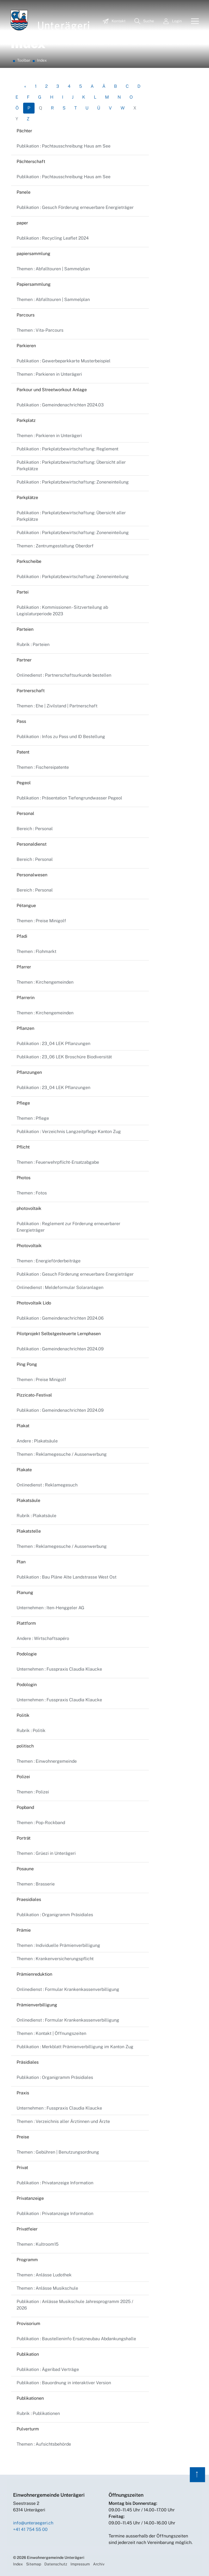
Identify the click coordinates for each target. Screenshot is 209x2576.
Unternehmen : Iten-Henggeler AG (50, 1607)
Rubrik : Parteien (33, 644)
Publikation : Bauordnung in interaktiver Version (64, 2382)
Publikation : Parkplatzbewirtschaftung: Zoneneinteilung (73, 482)
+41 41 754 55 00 (30, 2529)
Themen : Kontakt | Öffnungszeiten (51, 2033)
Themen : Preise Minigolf (41, 920)
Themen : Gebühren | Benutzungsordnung (58, 2152)
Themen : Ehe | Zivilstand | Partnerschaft (57, 705)
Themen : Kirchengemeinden (45, 982)
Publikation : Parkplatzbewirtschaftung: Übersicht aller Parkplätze (71, 465)
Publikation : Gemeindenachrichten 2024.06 (60, 1318)
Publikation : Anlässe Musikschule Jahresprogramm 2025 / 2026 (75, 2305)
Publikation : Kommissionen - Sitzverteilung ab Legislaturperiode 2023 (62, 610)
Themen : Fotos (32, 1193)
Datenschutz (55, 2564)
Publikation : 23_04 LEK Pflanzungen (53, 1043)
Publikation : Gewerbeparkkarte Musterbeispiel (63, 360)
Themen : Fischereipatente (43, 767)
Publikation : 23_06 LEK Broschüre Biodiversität (64, 1056)
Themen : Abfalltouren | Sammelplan (53, 268)
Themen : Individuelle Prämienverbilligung (58, 1945)
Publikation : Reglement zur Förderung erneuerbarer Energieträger (68, 1227)
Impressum (80, 2564)
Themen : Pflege (33, 1118)
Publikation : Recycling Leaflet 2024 (53, 238)
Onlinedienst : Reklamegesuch (47, 1485)
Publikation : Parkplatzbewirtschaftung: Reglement (67, 448)
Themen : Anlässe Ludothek (44, 2274)
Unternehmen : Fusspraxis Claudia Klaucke (59, 1669)
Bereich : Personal (35, 828)
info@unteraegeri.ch (33, 2522)
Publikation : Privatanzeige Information (55, 2182)
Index (18, 2564)
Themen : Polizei (33, 1791)
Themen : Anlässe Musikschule (47, 2288)
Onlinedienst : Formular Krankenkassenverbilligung (68, 1989)
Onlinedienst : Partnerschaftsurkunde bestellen (64, 675)
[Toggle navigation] (193, 21)
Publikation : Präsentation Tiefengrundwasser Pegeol (69, 798)
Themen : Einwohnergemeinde (47, 1761)
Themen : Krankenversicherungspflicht (55, 1958)
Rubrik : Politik (31, 1730)
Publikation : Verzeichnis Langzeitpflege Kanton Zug (69, 1131)
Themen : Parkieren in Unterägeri (49, 374)
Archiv (98, 2564)
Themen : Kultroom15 (38, 2244)
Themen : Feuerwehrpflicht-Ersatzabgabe (58, 1162)
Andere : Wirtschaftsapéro (43, 1638)
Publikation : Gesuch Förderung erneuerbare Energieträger (75, 207)
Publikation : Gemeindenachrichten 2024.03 (60, 404)
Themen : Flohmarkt (36, 951)
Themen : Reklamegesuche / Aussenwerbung (62, 1454)
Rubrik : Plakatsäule (36, 1515)
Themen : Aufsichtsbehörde (44, 2444)
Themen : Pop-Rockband (41, 1822)
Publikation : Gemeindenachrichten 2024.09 (60, 1348)
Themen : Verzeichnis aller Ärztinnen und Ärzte (63, 2121)
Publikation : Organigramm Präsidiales (55, 1914)
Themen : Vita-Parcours (40, 330)
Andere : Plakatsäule (37, 1441)
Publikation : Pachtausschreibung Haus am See (63, 146)
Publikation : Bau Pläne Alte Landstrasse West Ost (66, 1577)
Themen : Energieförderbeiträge (49, 1260)
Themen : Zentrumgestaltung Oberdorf (55, 545)
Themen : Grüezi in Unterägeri (46, 1853)
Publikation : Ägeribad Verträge (48, 2369)
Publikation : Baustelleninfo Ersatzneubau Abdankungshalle (76, 2338)
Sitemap (33, 2564)
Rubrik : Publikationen (38, 2413)
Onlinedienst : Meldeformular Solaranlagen (60, 1287)
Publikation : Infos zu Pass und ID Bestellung (61, 736)
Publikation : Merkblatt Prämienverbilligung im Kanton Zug (75, 2046)
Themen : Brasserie (36, 1884)
